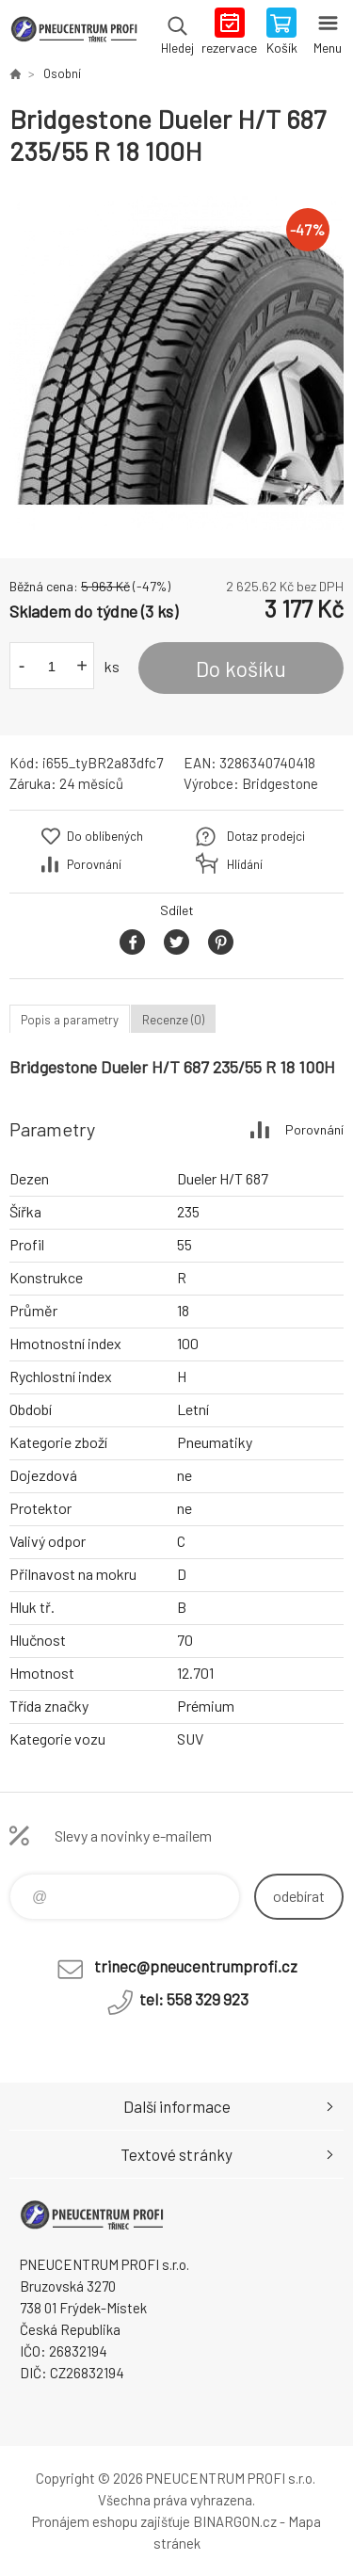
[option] (176, 363)
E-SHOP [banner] (73, 33)
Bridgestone (280, 783)
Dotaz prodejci (266, 836)
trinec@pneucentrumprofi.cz (195, 1965)
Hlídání (245, 864)
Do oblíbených (105, 836)
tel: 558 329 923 (194, 1998)
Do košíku (241, 668)
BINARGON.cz (235, 2521)
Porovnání (94, 864)
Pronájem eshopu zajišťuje (111, 2521)
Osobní (62, 73)
